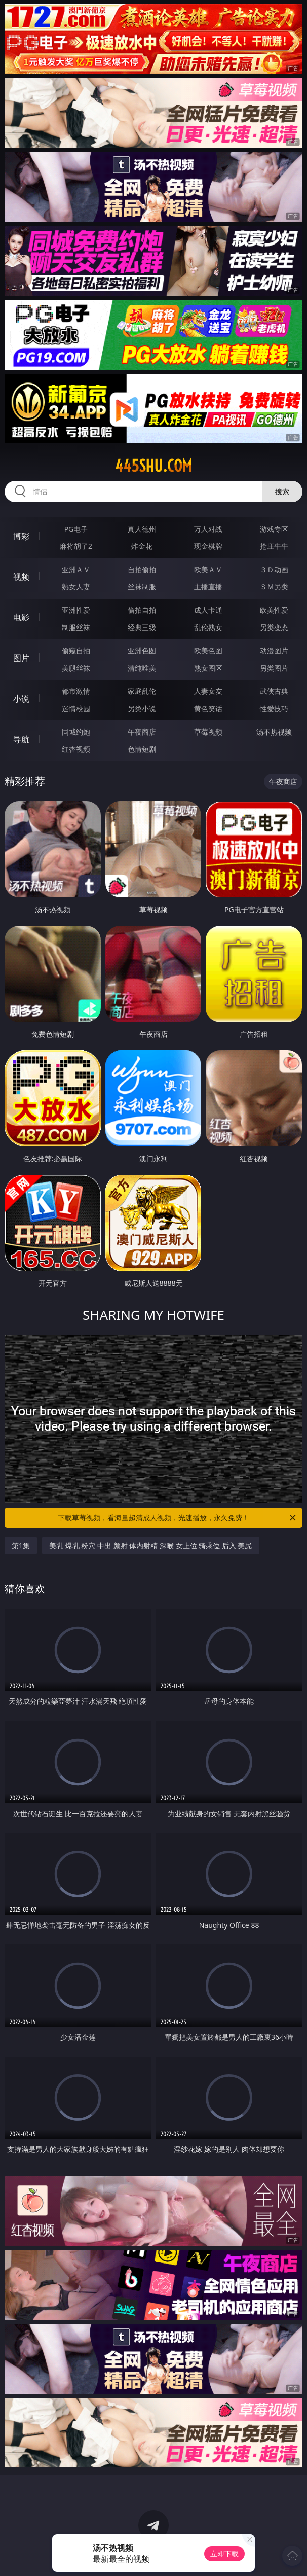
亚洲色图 (142, 650)
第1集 (21, 1545)
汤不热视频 (274, 732)
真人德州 (142, 529)
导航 (21, 739)
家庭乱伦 (142, 691)
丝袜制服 (142, 586)
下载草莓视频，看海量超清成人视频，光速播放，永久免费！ (177, 1518)
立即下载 (224, 2553)
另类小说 (142, 708)
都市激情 (76, 691)
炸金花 (141, 546)
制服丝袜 (76, 627)
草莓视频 (208, 732)
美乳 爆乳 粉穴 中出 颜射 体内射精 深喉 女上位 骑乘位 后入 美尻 (150, 1545)
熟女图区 (208, 668)
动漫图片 (274, 650)
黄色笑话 (208, 708)
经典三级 (142, 627)
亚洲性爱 (76, 610)
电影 (21, 617)
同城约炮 (76, 732)
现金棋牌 (208, 546)
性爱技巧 (274, 708)
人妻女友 (208, 691)
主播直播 (208, 586)
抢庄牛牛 (274, 546)
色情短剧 (142, 749)
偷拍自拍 (142, 610)
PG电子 (76, 529)
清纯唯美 (142, 668)
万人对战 (208, 529)
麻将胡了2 (76, 546)
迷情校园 (76, 708)
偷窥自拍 (76, 650)
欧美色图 (208, 650)
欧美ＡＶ (208, 569)
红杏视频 (76, 749)
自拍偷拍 (142, 569)
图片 (21, 658)
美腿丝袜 (76, 668)
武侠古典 (274, 691)
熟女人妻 (76, 586)
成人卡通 (208, 610)
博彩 (21, 536)
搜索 (282, 491)
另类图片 (274, 668)
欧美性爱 (274, 610)
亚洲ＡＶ (76, 569)
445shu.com (153, 466)
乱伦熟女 (208, 627)
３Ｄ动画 (274, 569)
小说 (21, 698)
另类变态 (274, 627)
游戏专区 (274, 529)
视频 (21, 576)
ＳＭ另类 (274, 586)
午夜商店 (142, 732)
